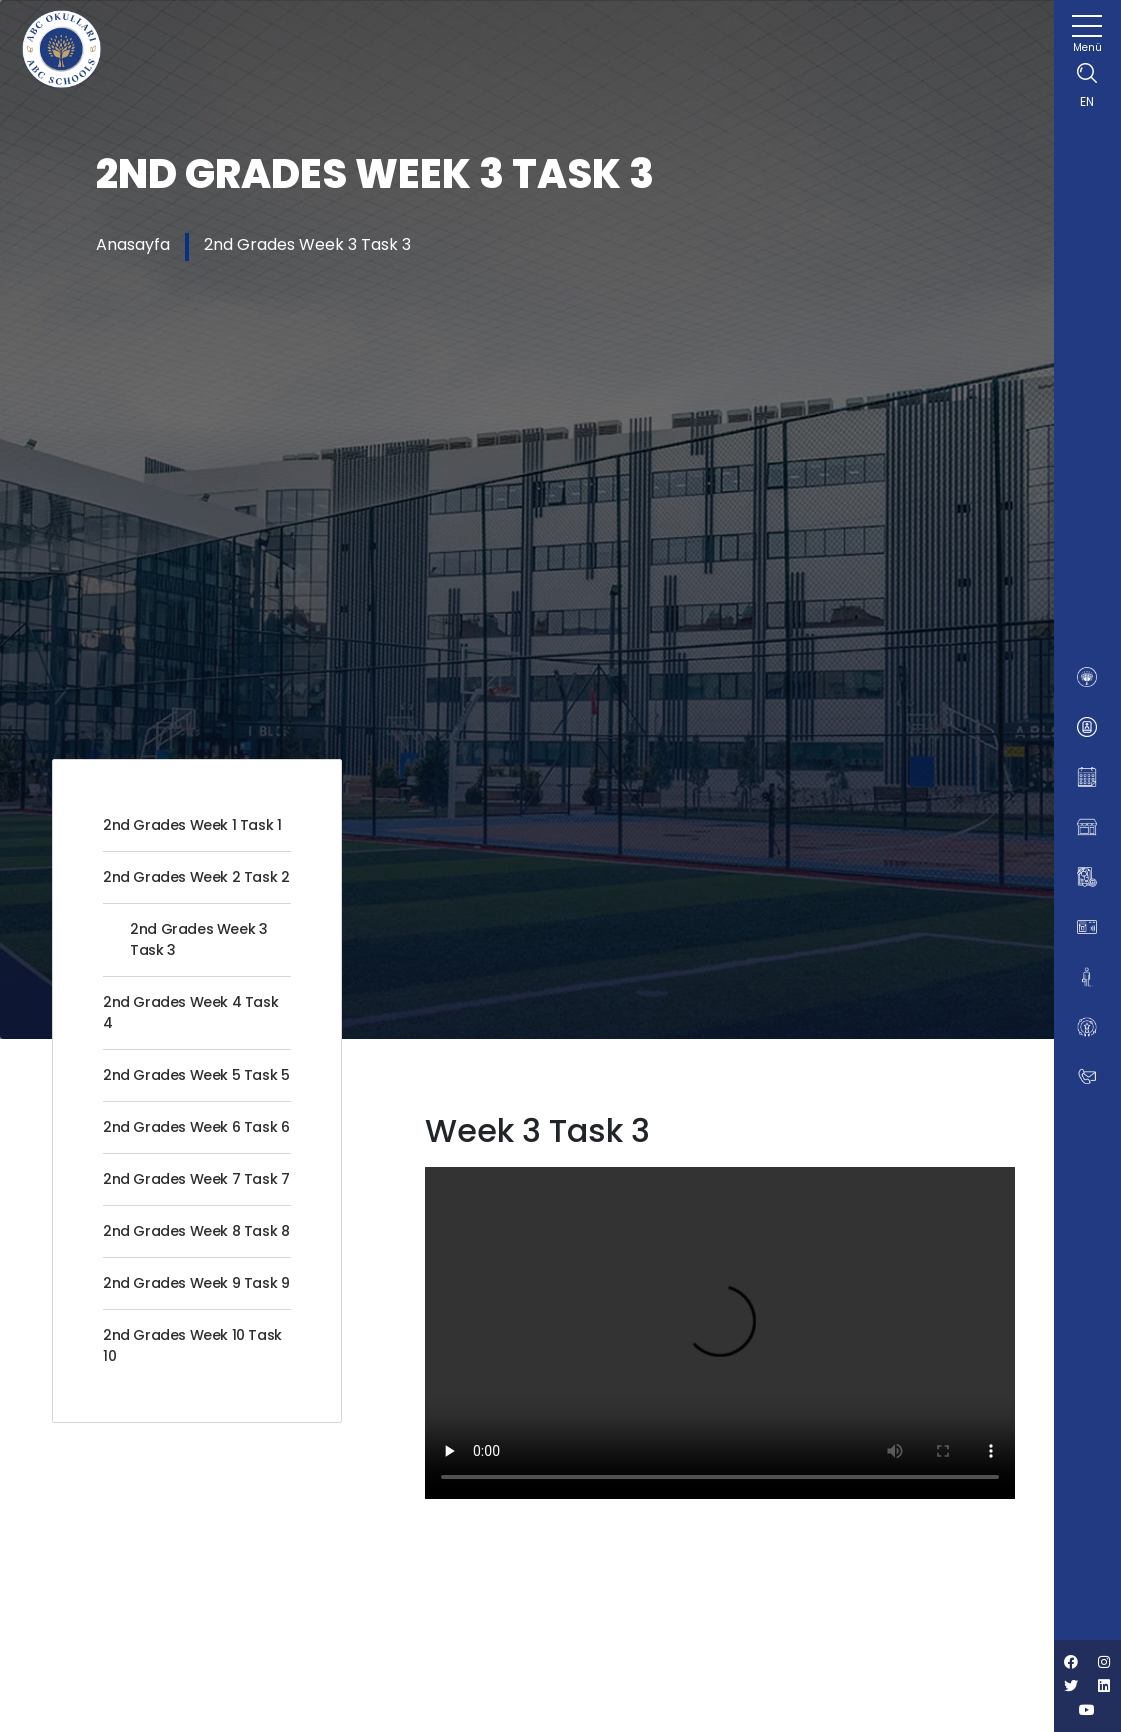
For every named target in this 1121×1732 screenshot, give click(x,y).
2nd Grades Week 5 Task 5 (196, 1075)
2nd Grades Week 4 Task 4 (190, 1012)
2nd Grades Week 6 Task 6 (196, 1127)
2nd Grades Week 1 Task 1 (192, 825)
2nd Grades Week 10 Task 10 (192, 1345)
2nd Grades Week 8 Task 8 (196, 1231)
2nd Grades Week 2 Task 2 (196, 877)
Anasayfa (133, 244)
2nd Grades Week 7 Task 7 (196, 1179)
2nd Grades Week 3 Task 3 (307, 244)
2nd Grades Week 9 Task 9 (196, 1283)
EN (1087, 101)
